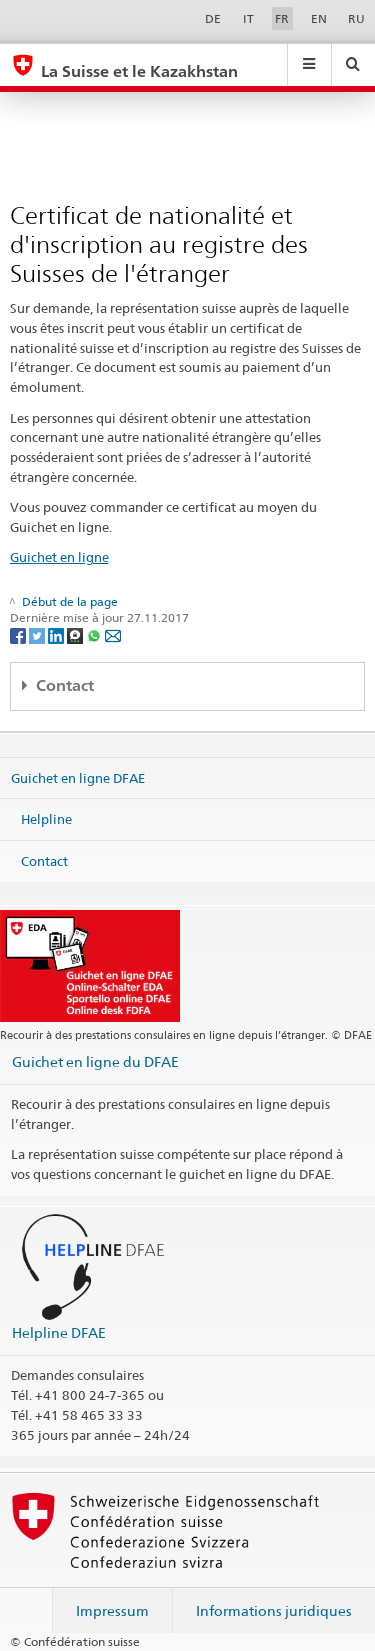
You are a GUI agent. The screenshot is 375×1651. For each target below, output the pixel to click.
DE (213, 18)
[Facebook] (19, 634)
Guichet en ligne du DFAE (95, 1061)
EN (319, 18)
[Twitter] (38, 634)
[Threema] (76, 634)
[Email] (113, 634)
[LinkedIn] (57, 634)
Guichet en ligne (59, 557)
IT (248, 18)
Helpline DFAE (59, 1332)
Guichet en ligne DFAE (78, 777)
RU (356, 18)
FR (282, 18)
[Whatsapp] (95, 634)
